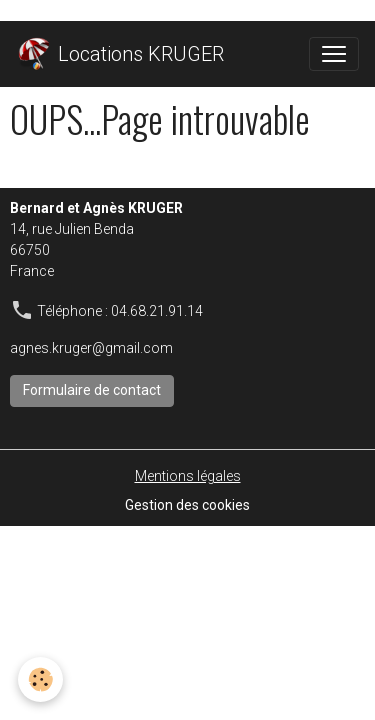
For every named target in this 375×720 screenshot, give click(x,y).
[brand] (120, 54)
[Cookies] (40, 679)
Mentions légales (188, 476)
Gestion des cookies (187, 505)
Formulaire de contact (92, 390)
